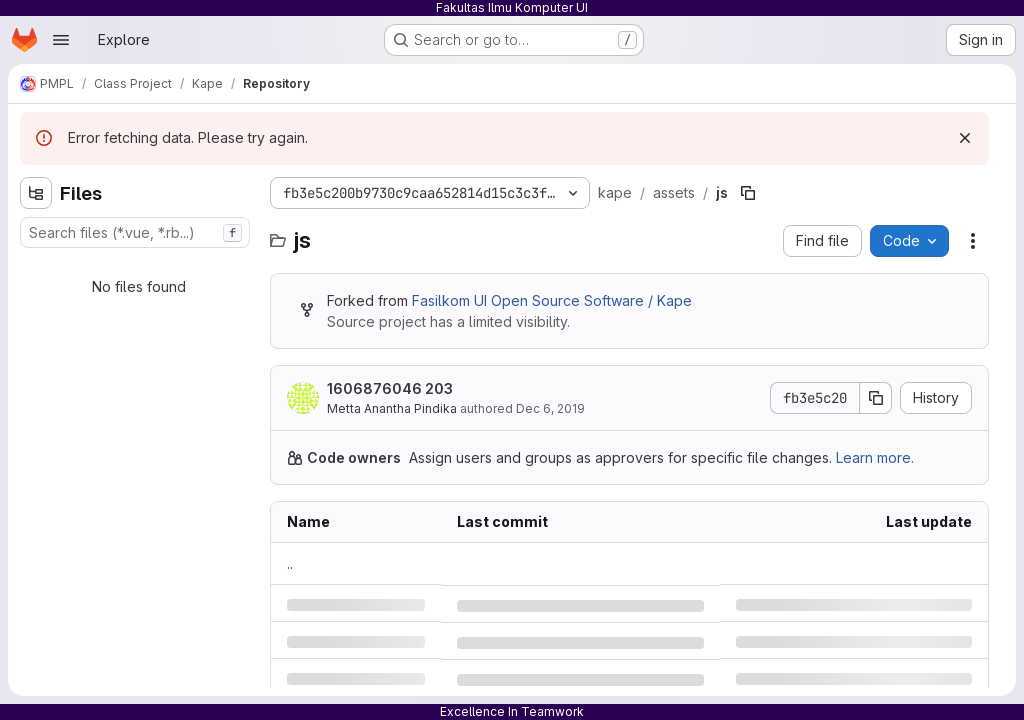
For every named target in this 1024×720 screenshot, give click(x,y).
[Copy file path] (748, 193)
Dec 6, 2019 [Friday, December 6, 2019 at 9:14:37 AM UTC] (550, 408)
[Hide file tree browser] (36, 193)
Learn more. (875, 457)
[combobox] (135, 232)
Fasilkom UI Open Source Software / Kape (552, 300)
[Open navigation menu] (61, 40)
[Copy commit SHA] (876, 398)
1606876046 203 (390, 388)
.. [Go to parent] (290, 563)
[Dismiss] (965, 138)
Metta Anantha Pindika (392, 408)
